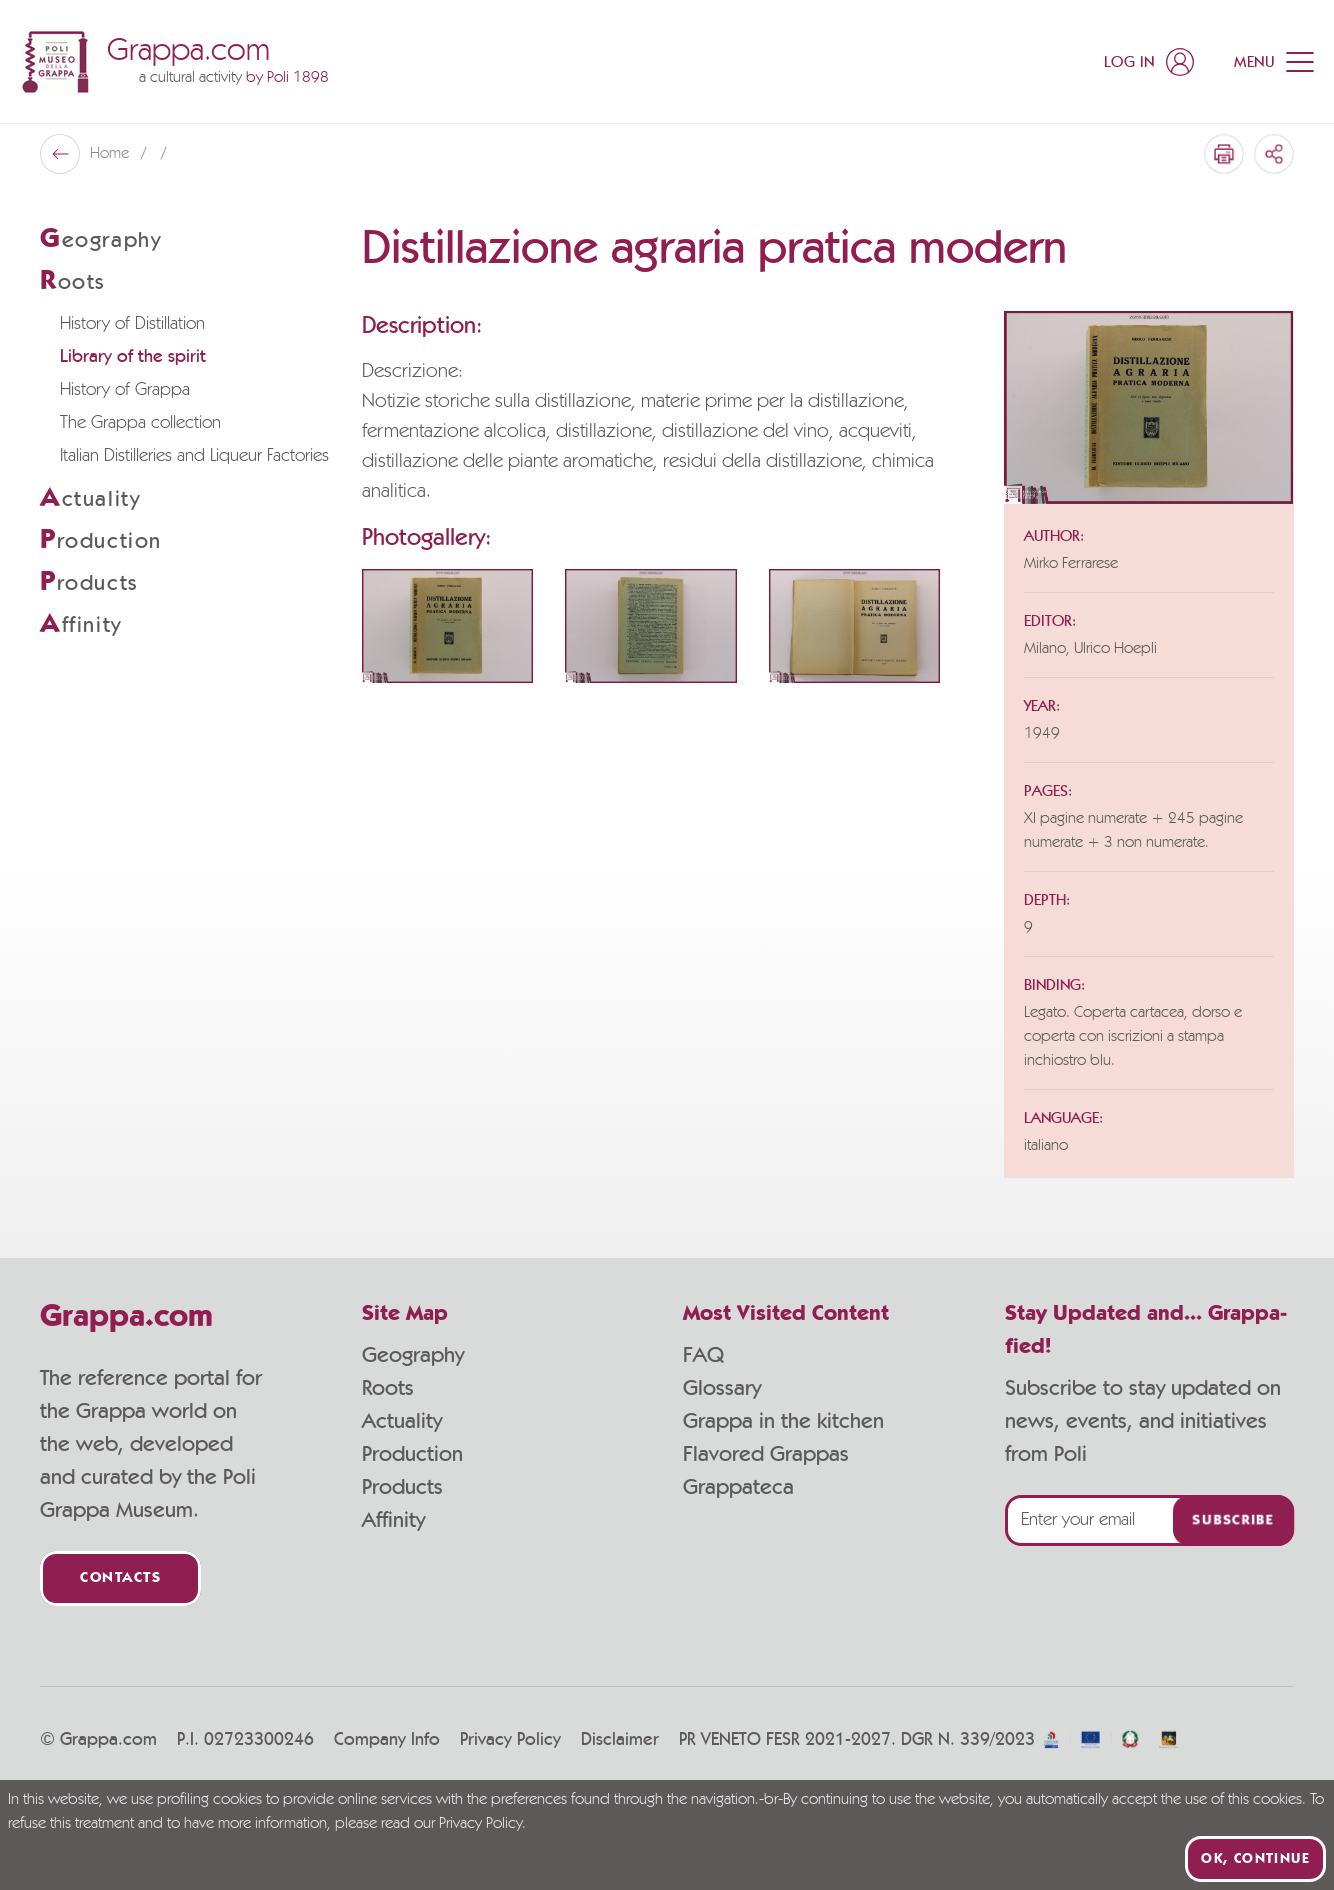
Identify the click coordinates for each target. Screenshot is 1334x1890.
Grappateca (738, 1487)
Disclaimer (620, 1740)
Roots (388, 1388)
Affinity (393, 1520)
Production (412, 1454)
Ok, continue (1255, 1859)
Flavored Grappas (766, 1454)
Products (402, 1487)
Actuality (402, 1421)
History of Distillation (132, 324)
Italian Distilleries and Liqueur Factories (194, 456)
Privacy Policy (510, 1740)
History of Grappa (125, 390)
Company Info (387, 1740)
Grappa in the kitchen (783, 1421)
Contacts (120, 1578)
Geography (413, 1355)
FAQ (703, 1355)
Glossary (722, 1388)
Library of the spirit (133, 357)
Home (111, 154)
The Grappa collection (140, 423)
